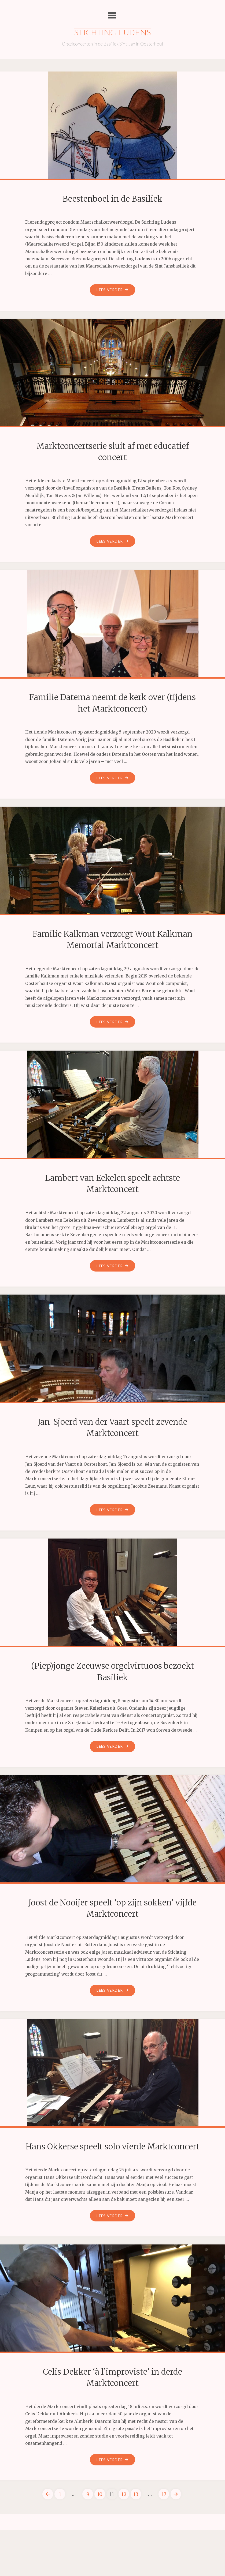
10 (99, 2517)
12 (124, 2517)
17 (164, 2517)
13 (136, 2517)
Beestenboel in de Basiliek (112, 199)
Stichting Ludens (113, 33)
